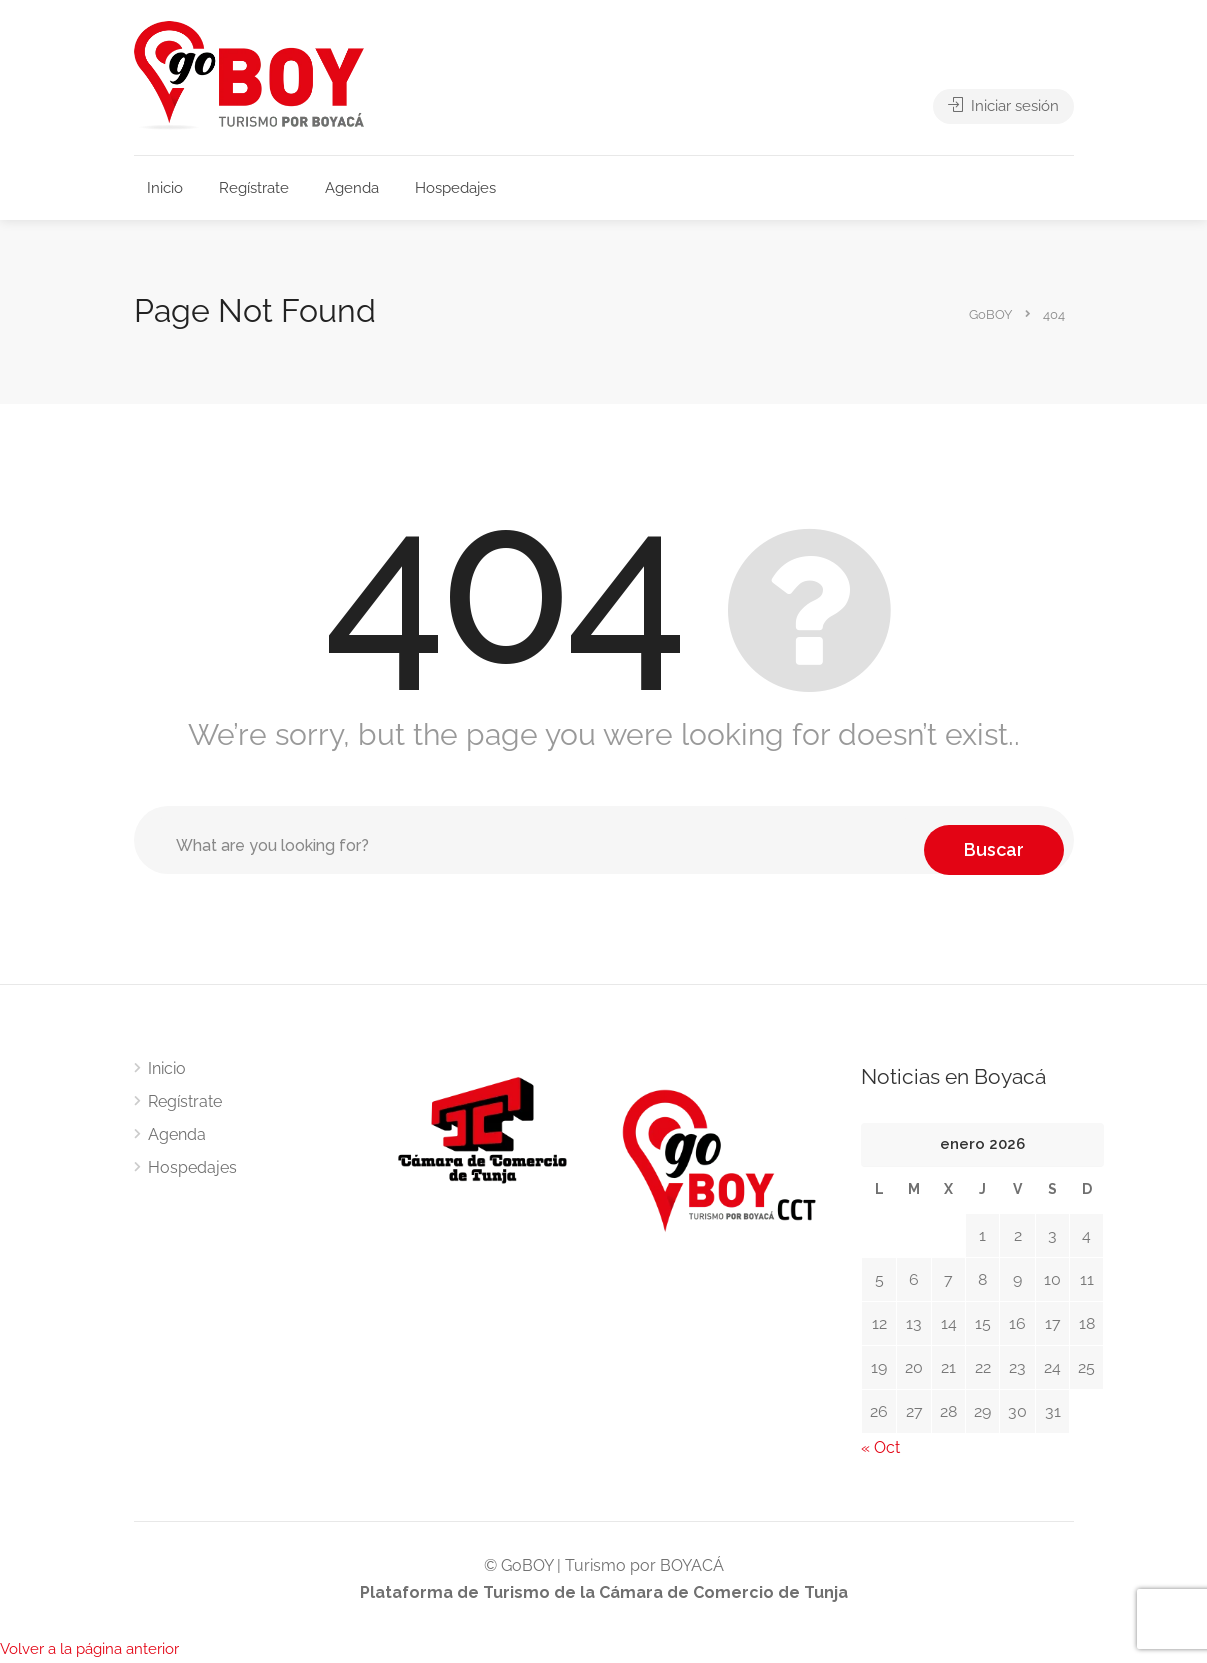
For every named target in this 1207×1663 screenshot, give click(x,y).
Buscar (994, 839)
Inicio (165, 188)
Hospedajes (455, 188)
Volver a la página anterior (89, 1649)
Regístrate (254, 188)
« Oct (880, 1447)
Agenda (352, 188)
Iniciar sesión (1003, 112)
